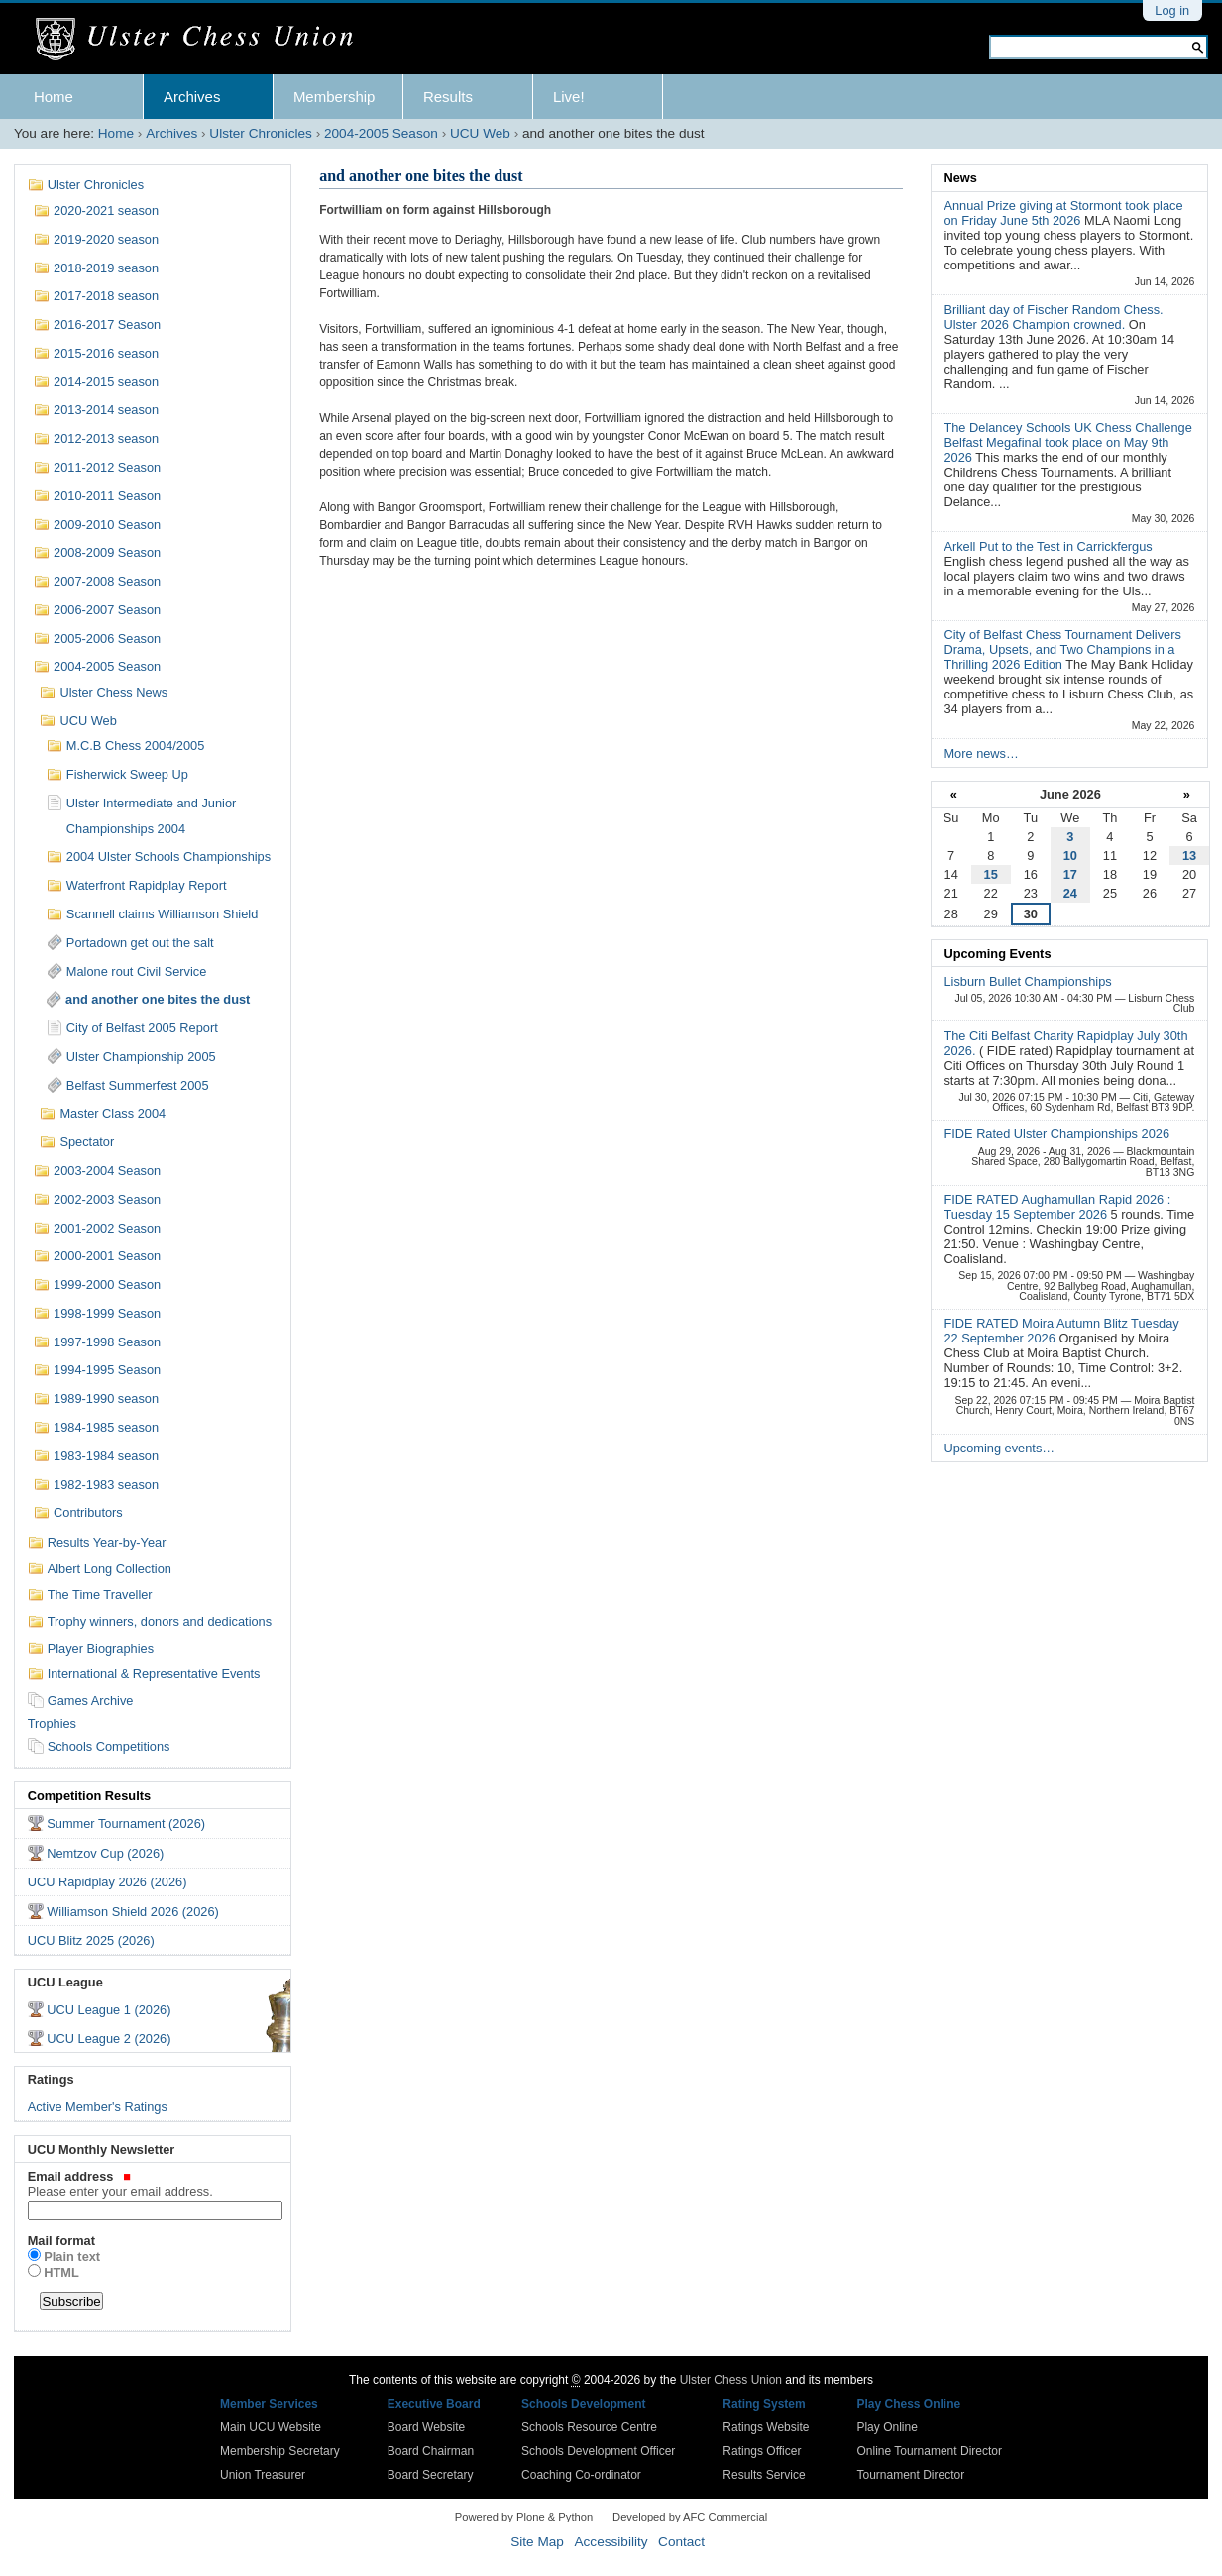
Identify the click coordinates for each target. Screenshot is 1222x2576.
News (960, 177)
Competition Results (89, 1795)
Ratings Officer (761, 2451)
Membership (334, 96)
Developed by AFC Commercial (689, 2516)
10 (1070, 855)
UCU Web (480, 133)
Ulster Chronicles (260, 133)
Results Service (763, 2475)
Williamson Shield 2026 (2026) (133, 1911)
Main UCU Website (270, 2427)
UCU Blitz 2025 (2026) (91, 1940)
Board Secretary (431, 2475)
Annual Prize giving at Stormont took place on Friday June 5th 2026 (1063, 213)
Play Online (886, 2427)
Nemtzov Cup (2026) (105, 1853)
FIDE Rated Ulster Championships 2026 (1056, 1134)
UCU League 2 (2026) (108, 2038)
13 (1189, 855)
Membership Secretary (280, 2451)
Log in (1172, 10)
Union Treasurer (262, 2475)
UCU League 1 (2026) (108, 2009)
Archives (192, 96)
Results (448, 96)
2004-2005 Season (381, 133)
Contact (681, 2541)
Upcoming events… (999, 1448)
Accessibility (610, 2541)
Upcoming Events (997, 953)
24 (1070, 893)
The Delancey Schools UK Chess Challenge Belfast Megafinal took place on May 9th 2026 (1067, 442)
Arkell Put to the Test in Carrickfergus (1048, 546)
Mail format (61, 2240)
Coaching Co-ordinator (581, 2475)
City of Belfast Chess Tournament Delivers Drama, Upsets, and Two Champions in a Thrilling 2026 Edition (1062, 649)
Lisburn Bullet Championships (1027, 981)
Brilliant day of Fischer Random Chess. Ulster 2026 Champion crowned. (1053, 317)
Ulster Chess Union (731, 2380)
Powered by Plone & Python (524, 2516)
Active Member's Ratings (97, 2106)
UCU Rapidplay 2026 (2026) (107, 1882)
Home (53, 96)
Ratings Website (765, 2427)
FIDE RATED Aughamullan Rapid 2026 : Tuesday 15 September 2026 (1057, 1207)
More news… (981, 753)
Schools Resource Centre (589, 2427)
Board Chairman (431, 2451)
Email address (153, 2184)
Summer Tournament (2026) (126, 1823)
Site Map (537, 2541)
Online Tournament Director (929, 2451)
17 (1070, 874)
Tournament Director (910, 2475)
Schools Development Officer (598, 2451)
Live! (569, 96)
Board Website (427, 2427)
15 (991, 874)
